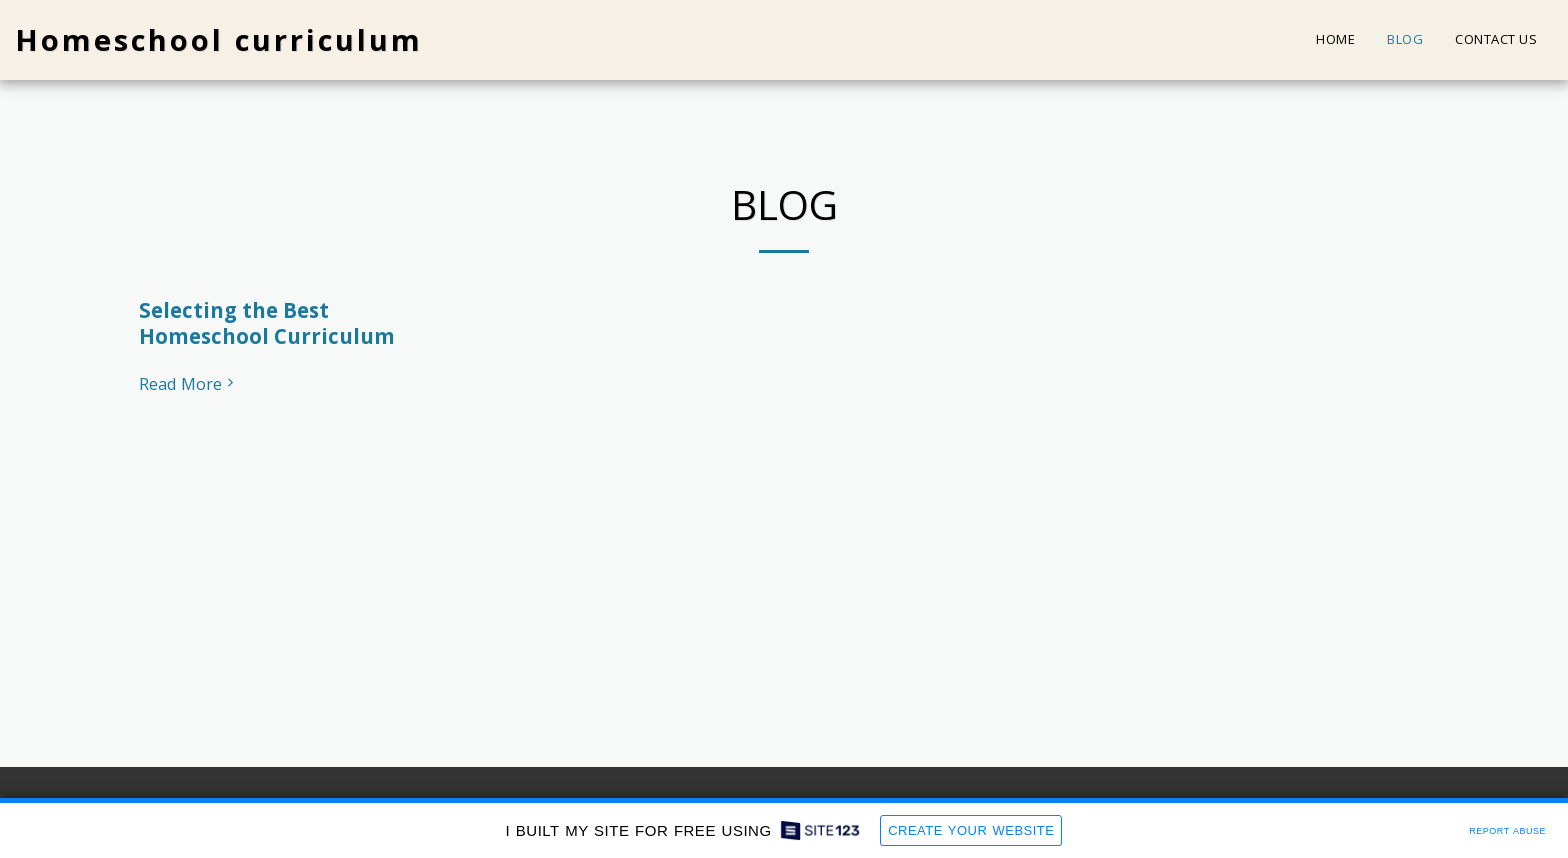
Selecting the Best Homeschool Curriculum (267, 323)
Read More (189, 384)
